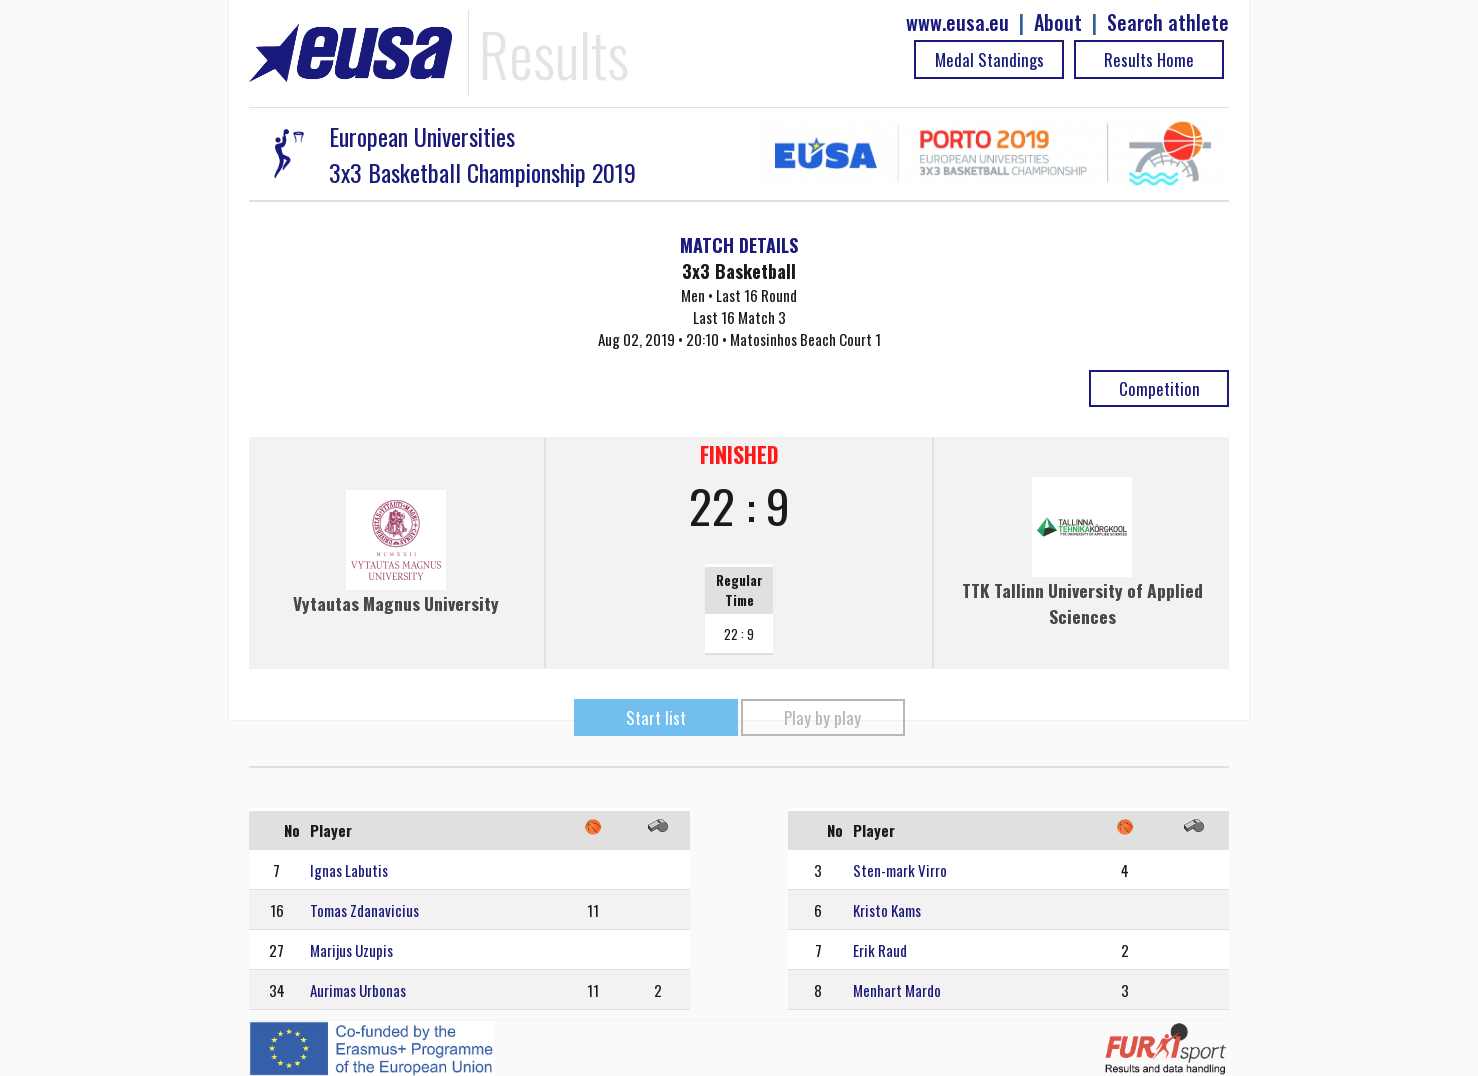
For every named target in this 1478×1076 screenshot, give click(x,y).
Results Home (1149, 59)
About (1058, 22)
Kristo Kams (887, 910)
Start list (656, 717)
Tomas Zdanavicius (364, 910)
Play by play (822, 717)
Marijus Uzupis (351, 950)
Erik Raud (880, 950)
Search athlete (1168, 22)
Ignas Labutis (349, 870)
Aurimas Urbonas (358, 990)
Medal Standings (989, 59)
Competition (1159, 388)
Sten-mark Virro (900, 870)
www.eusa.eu (957, 22)
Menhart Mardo (897, 990)
